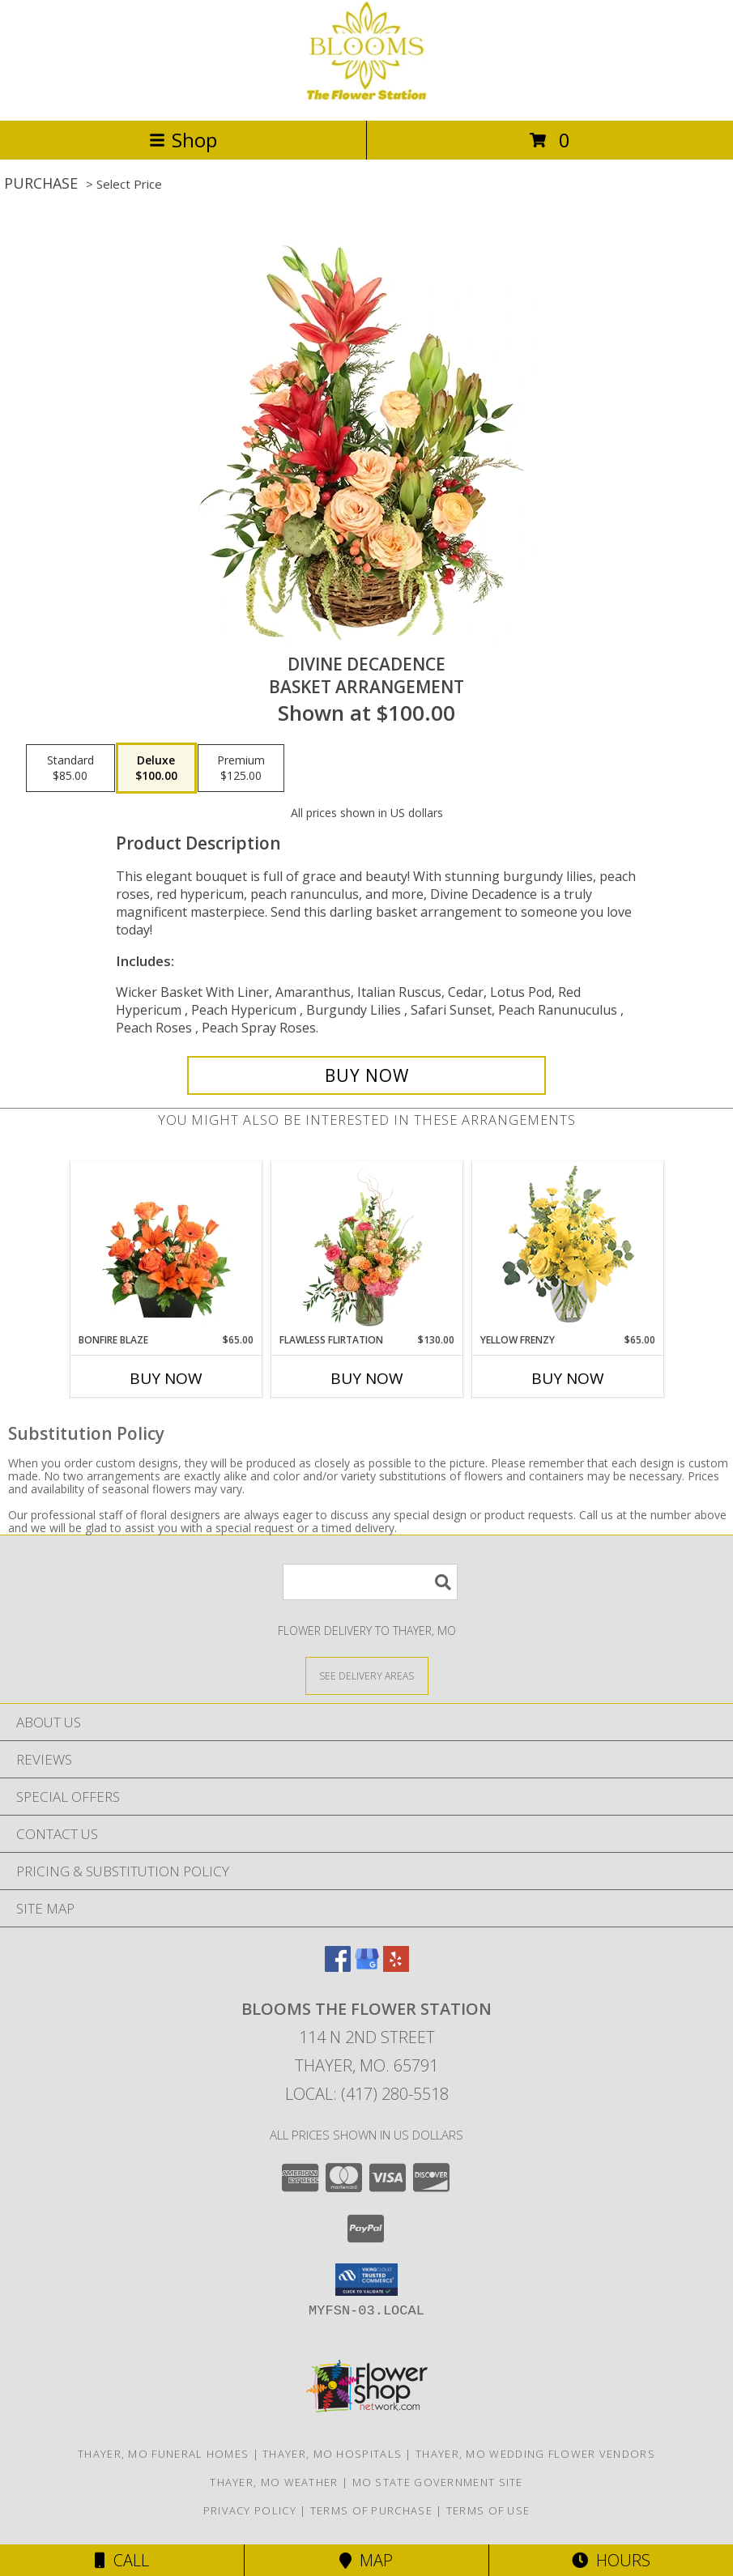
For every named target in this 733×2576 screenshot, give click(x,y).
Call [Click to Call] (122, 2560)
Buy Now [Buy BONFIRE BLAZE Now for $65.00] (166, 1378)
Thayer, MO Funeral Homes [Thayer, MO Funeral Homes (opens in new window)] (163, 2453)
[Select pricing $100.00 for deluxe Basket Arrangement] (156, 768)
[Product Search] (370, 1582)
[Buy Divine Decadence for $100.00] (366, 1075)
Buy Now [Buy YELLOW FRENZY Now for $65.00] (567, 1378)
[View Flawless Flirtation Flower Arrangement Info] (366, 1247)
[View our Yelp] (396, 1966)
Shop (183, 139)
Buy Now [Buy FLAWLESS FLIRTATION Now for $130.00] (366, 1378)
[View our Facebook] (338, 1966)
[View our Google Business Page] (367, 1966)
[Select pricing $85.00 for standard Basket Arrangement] (70, 768)
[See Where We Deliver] (366, 1675)
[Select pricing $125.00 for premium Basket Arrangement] (240, 768)
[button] (366, 2279)
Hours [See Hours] (611, 2560)
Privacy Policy (249, 2510)
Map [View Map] (366, 2560)
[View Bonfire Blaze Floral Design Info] (165, 1247)
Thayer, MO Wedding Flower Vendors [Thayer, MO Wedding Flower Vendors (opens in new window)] (535, 2453)
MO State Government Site (437, 2482)
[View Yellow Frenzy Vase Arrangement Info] (567, 1247)
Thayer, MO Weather (274, 2482)
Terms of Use (488, 2510)
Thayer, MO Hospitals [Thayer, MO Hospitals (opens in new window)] (332, 2453)
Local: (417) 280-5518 (367, 2094)
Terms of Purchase (371, 2510)
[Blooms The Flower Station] (366, 96)
